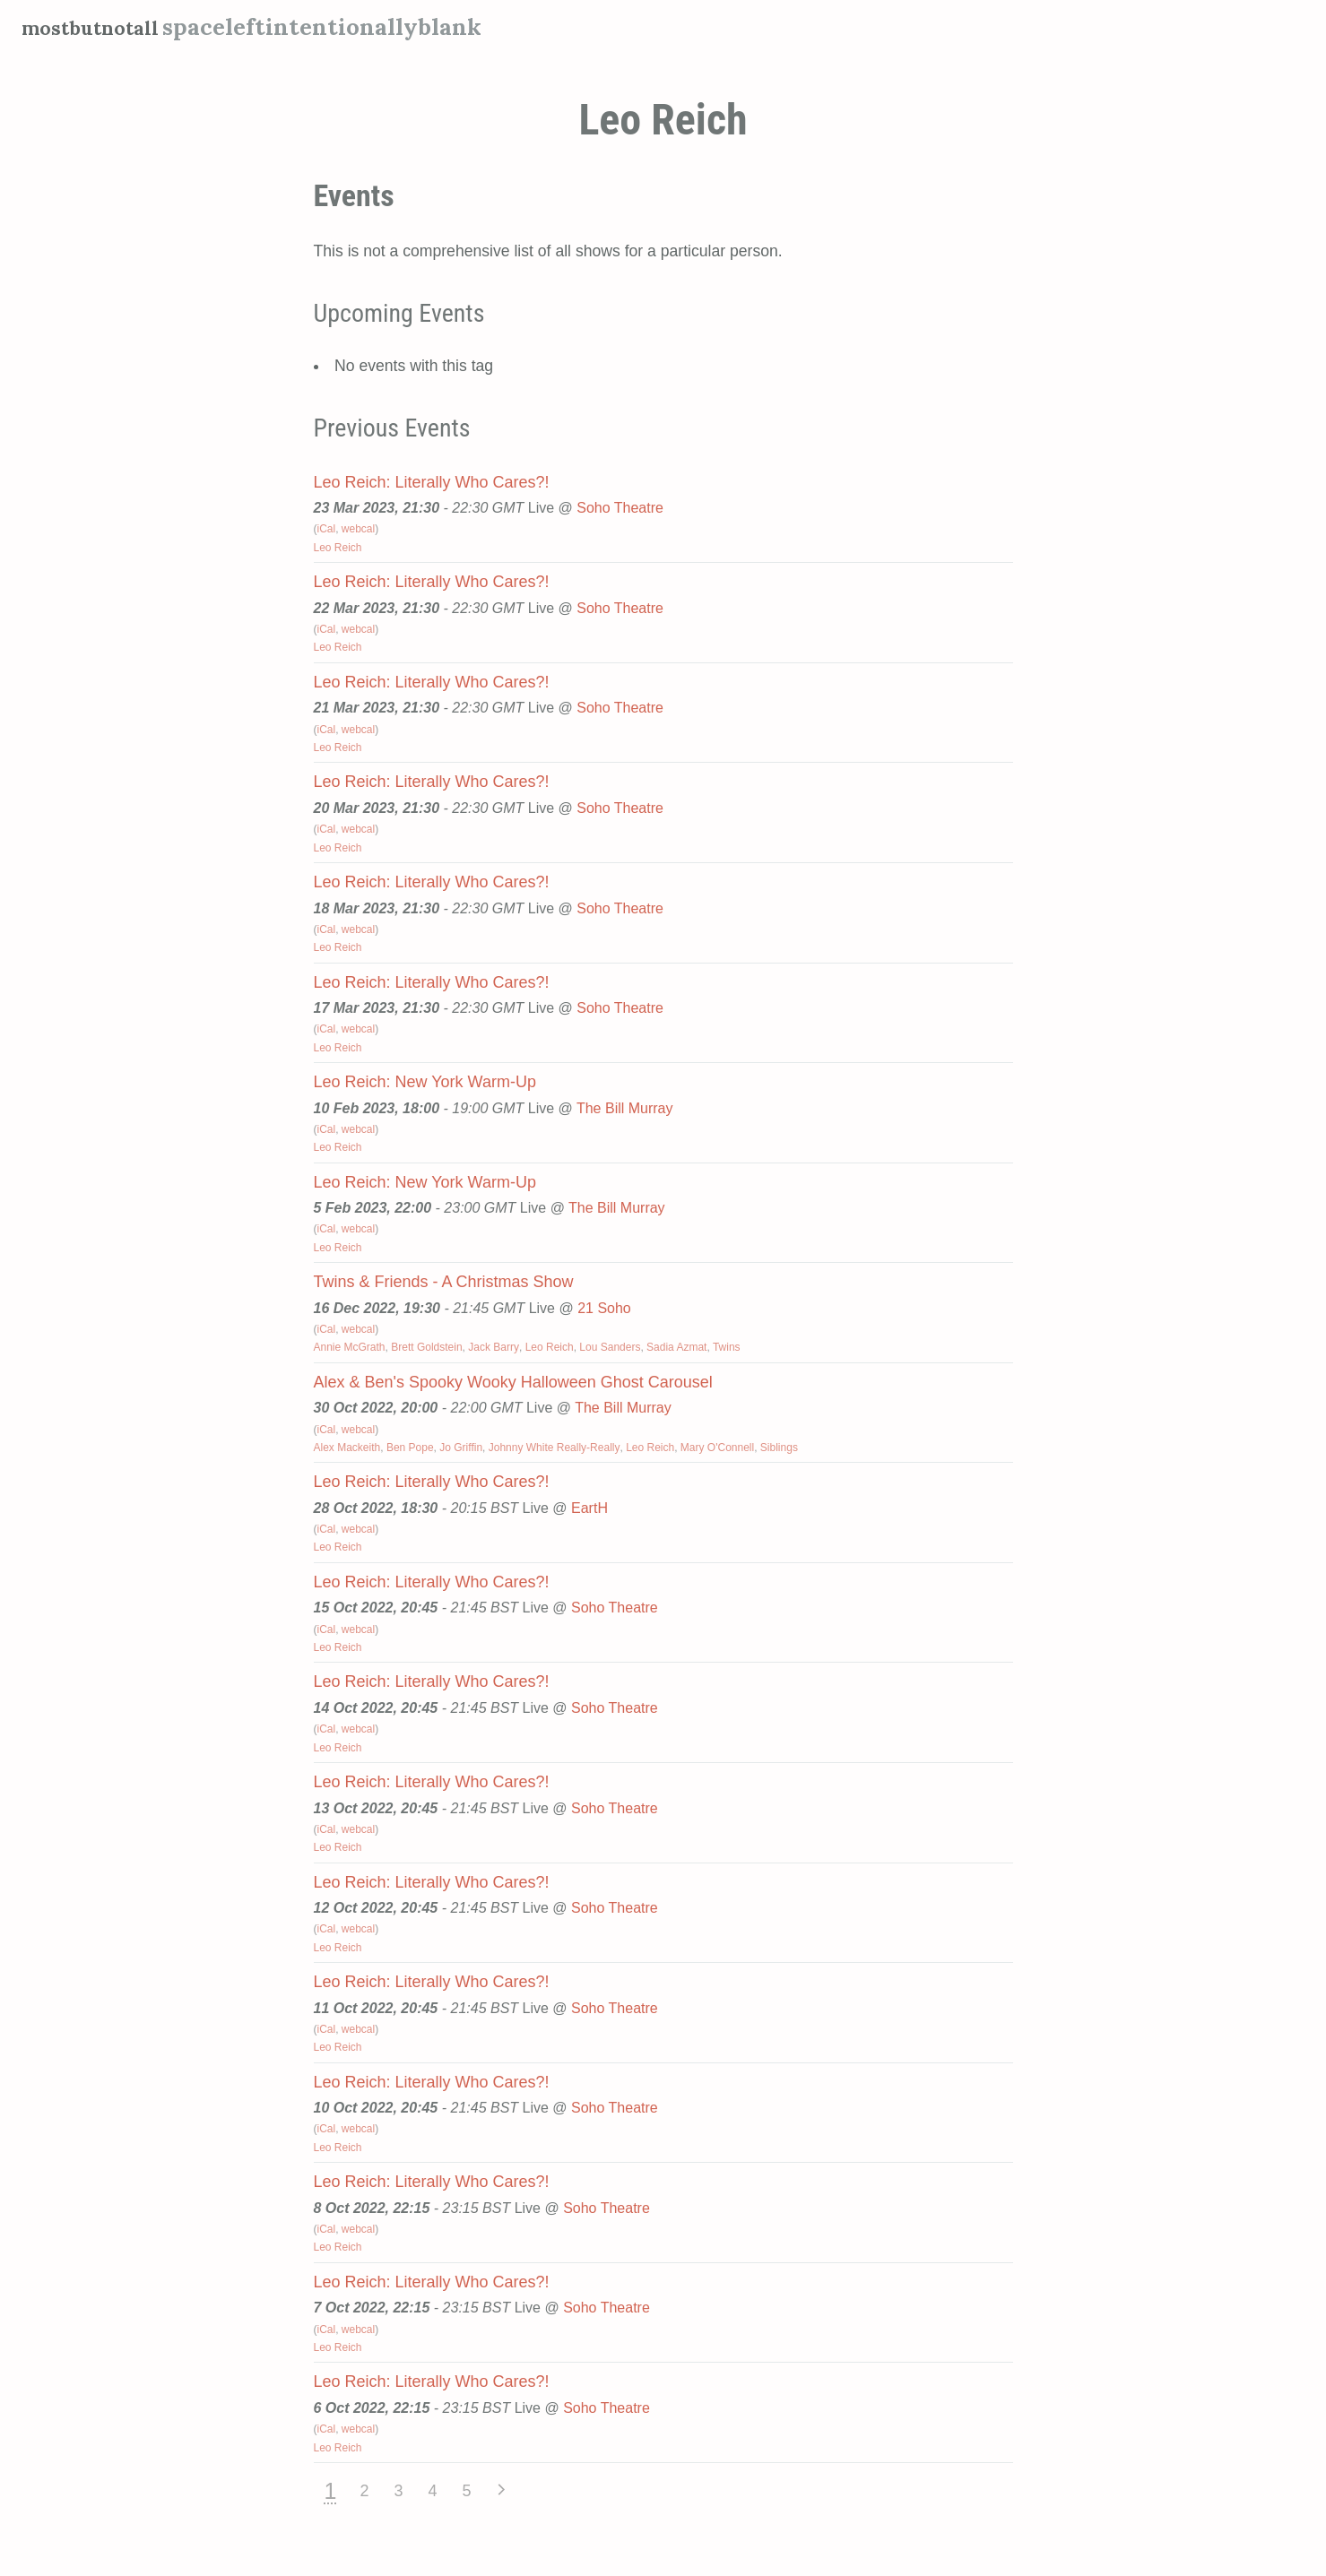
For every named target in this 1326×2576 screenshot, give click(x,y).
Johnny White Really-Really (554, 1447)
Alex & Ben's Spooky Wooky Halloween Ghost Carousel (513, 1382)
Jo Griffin (460, 1447)
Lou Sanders (609, 1347)
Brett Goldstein (426, 1347)
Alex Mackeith (347, 1447)
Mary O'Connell (717, 1447)
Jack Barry (493, 1347)
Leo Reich (338, 547)
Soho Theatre (619, 507)
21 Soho (604, 1308)
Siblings (779, 1447)
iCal (326, 529)
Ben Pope (410, 1447)
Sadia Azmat (676, 1347)
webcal (358, 529)
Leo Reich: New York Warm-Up (425, 1082)
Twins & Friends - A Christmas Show (444, 1282)
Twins (727, 1347)
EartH (589, 1508)
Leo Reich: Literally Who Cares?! (432, 482)
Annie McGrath (350, 1347)
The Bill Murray (624, 1108)
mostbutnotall (103, 26)
